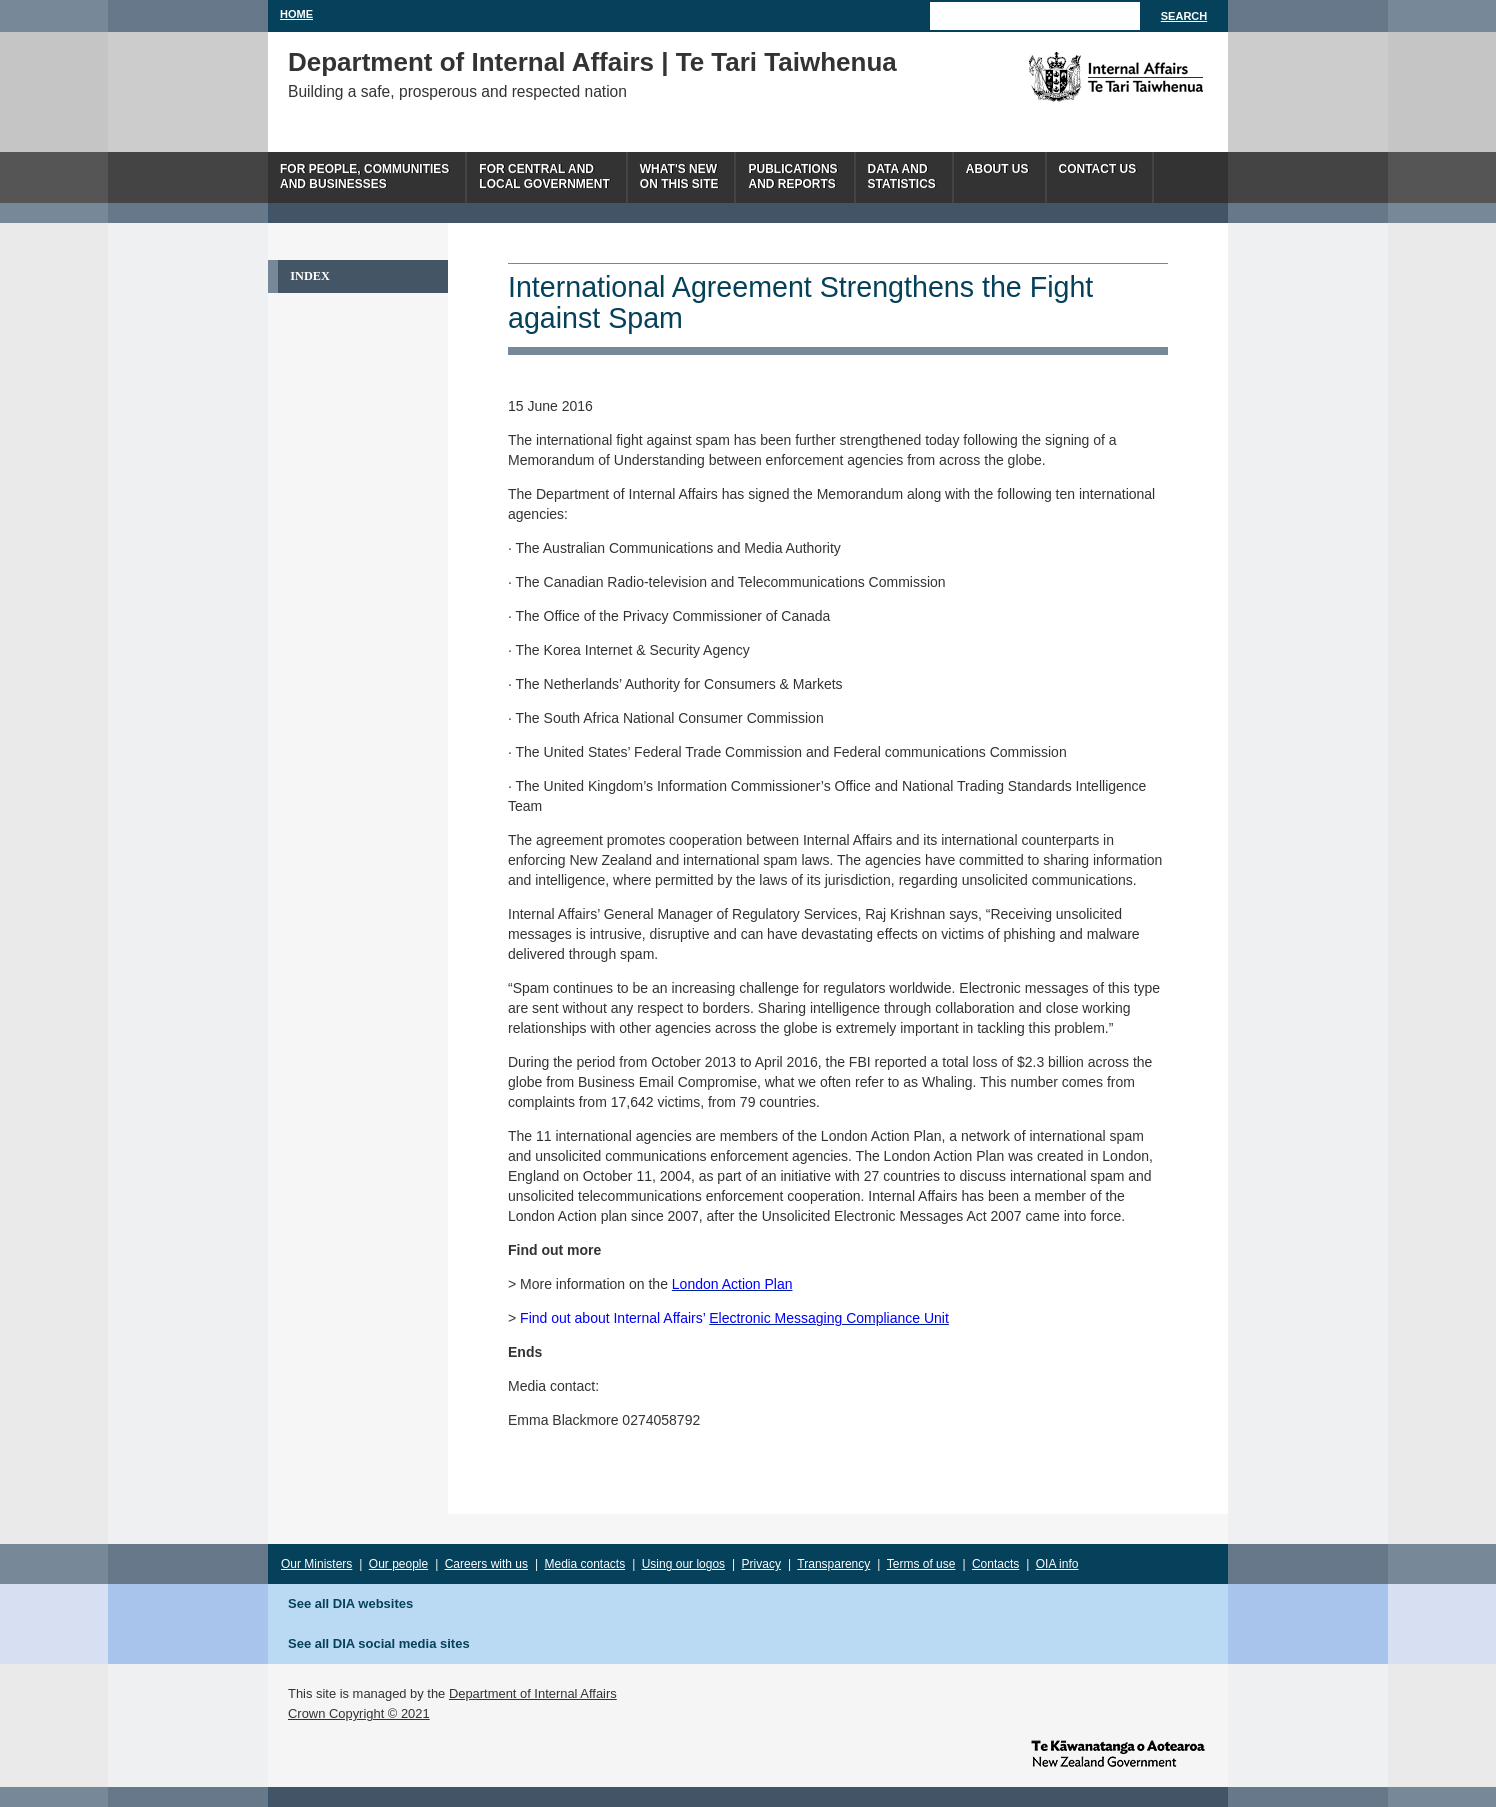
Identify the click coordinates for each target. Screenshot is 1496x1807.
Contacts (995, 1564)
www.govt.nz (1118, 1752)
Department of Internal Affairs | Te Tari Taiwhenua (592, 62)
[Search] (1035, 16)
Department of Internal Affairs (533, 1693)
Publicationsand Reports (792, 176)
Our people (398, 1564)
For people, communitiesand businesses (364, 176)
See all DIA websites (350, 1603)
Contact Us (1098, 169)
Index (310, 276)
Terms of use (921, 1564)
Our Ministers (316, 1564)
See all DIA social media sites (379, 1643)
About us (997, 169)
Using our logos (683, 1564)
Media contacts (585, 1564)
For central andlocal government (544, 176)
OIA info (1057, 1564)
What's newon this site (679, 176)
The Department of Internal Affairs (1070, 77)
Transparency (833, 1564)
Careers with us (486, 1564)
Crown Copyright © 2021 (359, 1713)
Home (296, 14)
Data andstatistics (902, 176)
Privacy (761, 1564)
